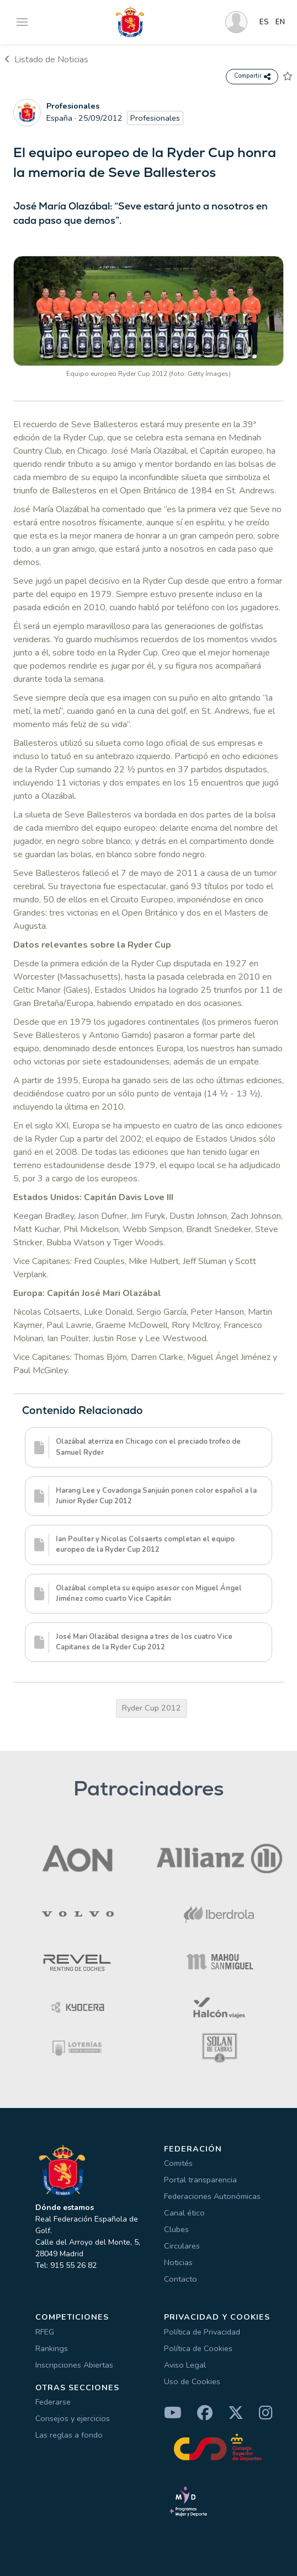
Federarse (53, 2401)
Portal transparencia (200, 2179)
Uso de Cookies (192, 2381)
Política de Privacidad (202, 2331)
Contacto (180, 2278)
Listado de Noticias (46, 59)
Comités (178, 2163)
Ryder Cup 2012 (151, 1707)
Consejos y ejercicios (72, 2418)
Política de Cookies (198, 2348)
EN (280, 22)
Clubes (176, 2229)
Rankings (51, 2348)
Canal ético (184, 2212)
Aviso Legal (185, 2364)
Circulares (182, 2245)
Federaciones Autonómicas (212, 2196)
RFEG (44, 2331)
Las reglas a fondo (69, 2434)
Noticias (178, 2262)
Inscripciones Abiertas (74, 2364)
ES (264, 22)
